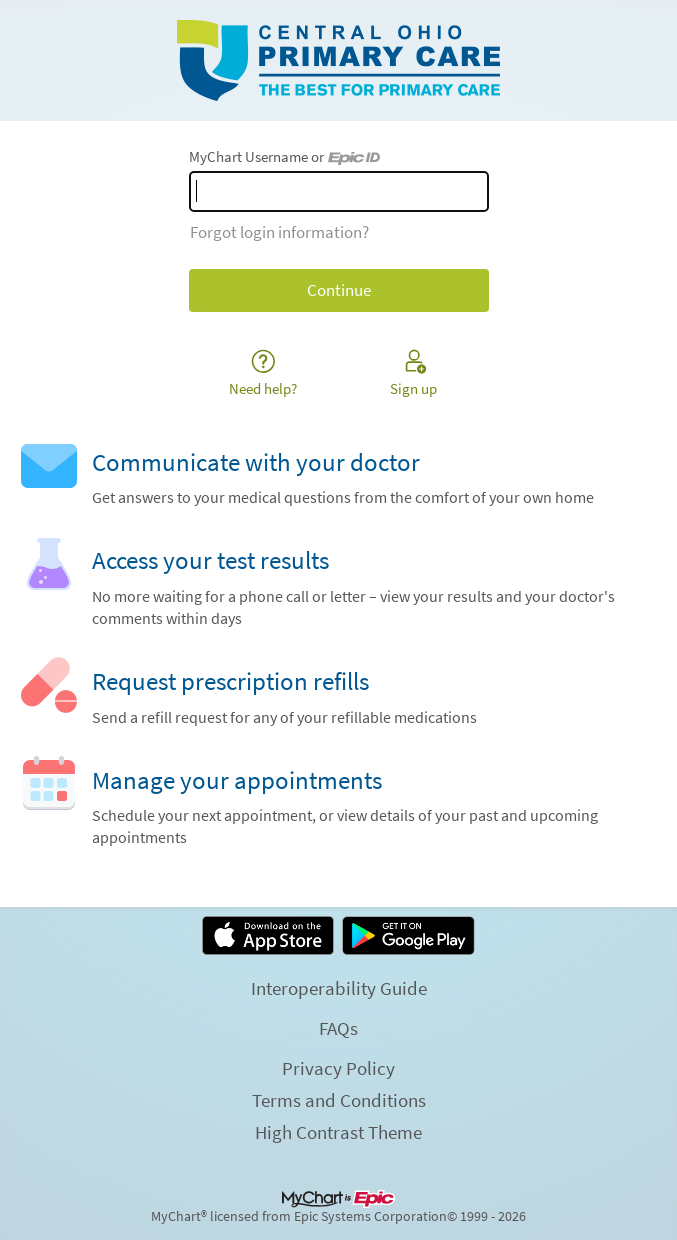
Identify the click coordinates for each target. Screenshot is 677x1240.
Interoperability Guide (339, 988)
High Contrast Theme (338, 1132)
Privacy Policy (338, 1068)
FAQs (338, 1028)
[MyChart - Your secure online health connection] (338, 61)
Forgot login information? (279, 232)
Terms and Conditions (339, 1100)
